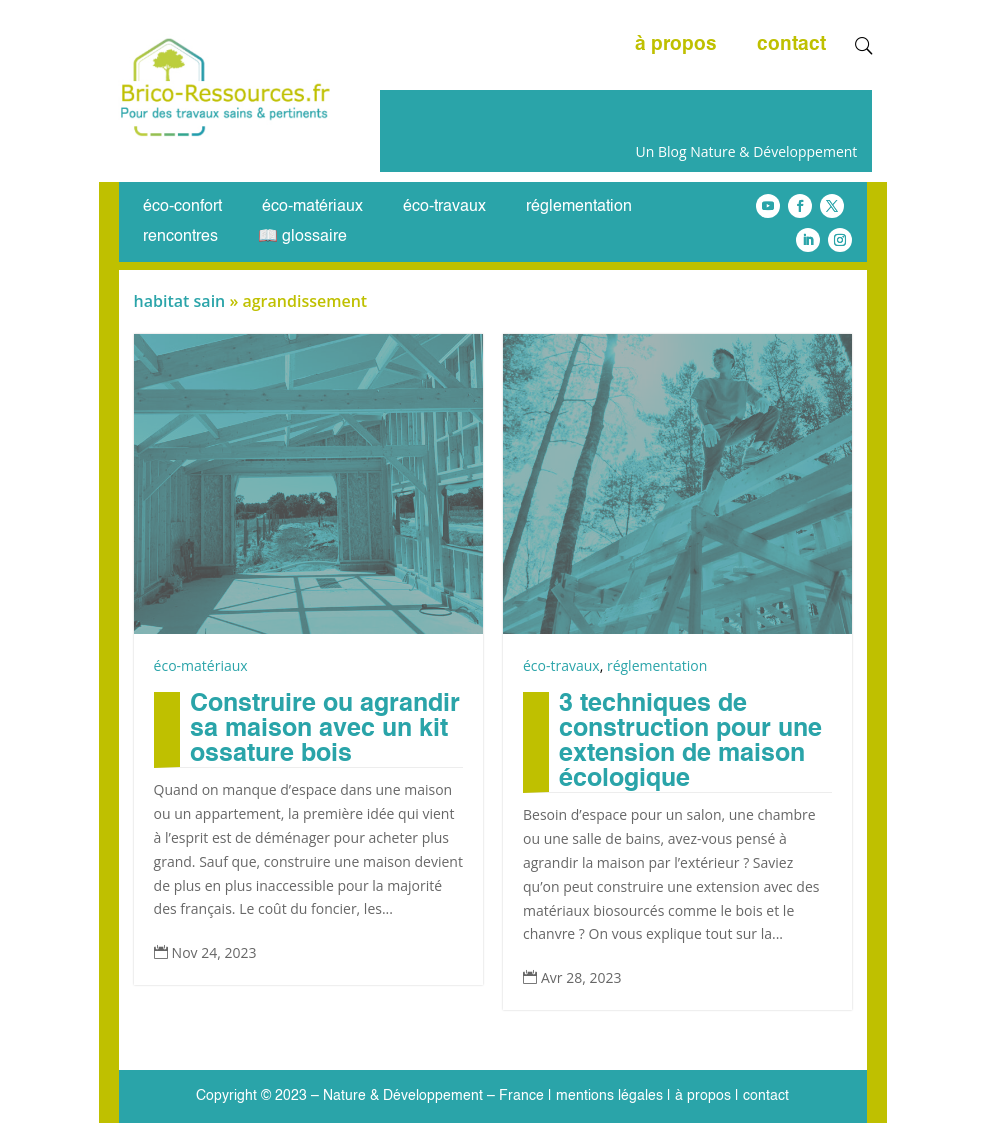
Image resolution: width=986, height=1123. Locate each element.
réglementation (579, 207)
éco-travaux (444, 207)
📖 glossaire (302, 237)
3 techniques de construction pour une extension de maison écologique (690, 742)
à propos (676, 46)
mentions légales (609, 1096)
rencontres (180, 237)
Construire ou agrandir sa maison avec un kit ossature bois (325, 729)
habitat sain (180, 301)
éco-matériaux (312, 207)
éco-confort (182, 207)
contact (791, 46)
